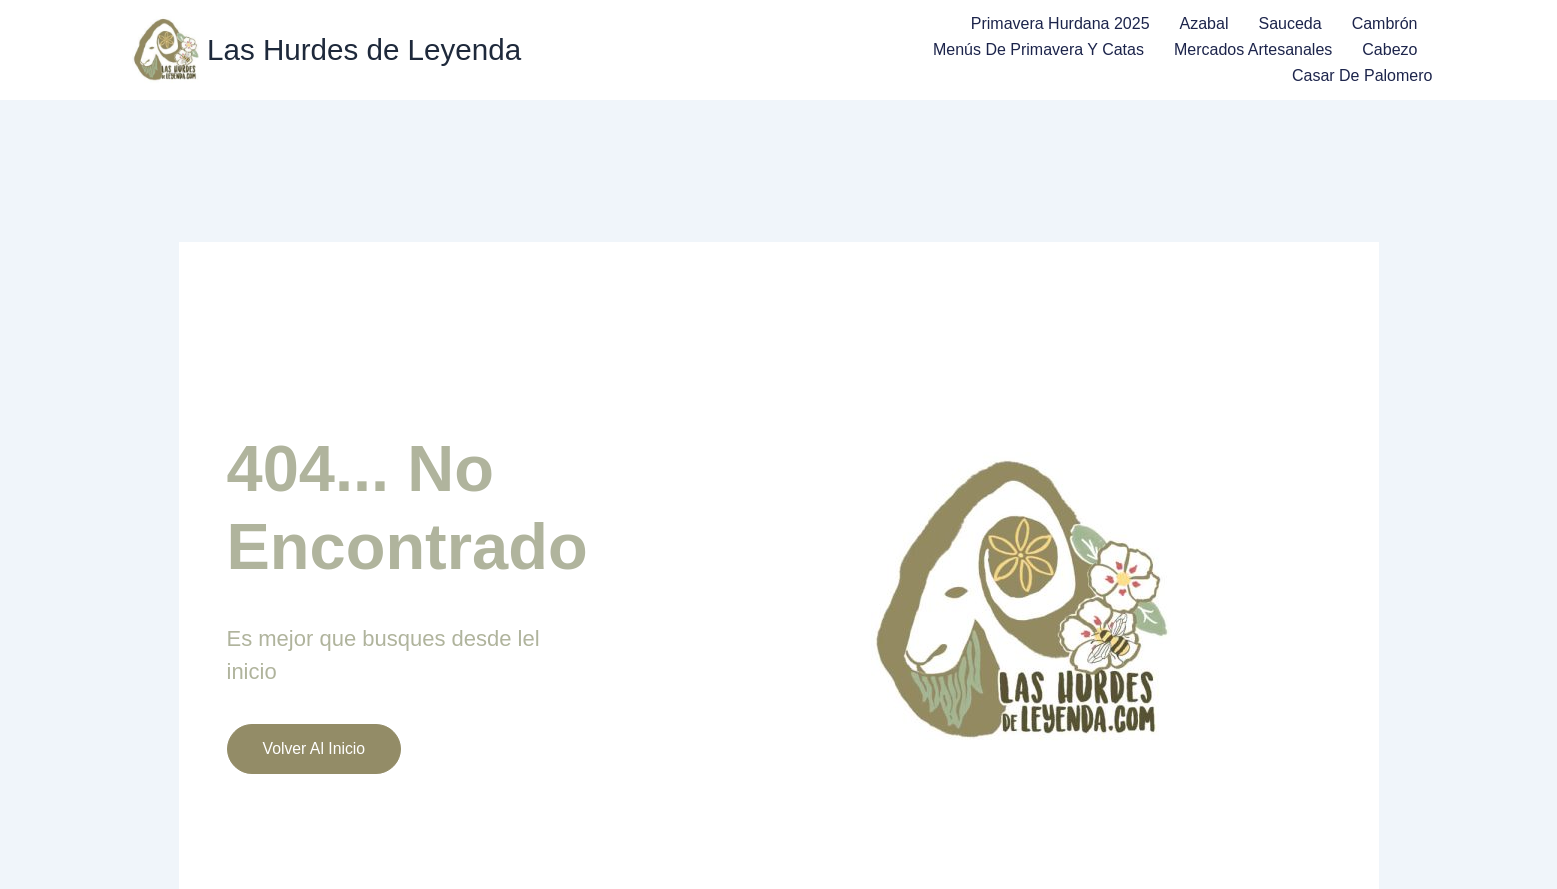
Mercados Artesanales (1253, 49)
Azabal (1204, 23)
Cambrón (1385, 23)
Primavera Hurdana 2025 (1060, 23)
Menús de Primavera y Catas (1038, 49)
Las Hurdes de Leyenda (366, 50)
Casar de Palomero (1362, 75)
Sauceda (1289, 23)
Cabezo (1389, 49)
